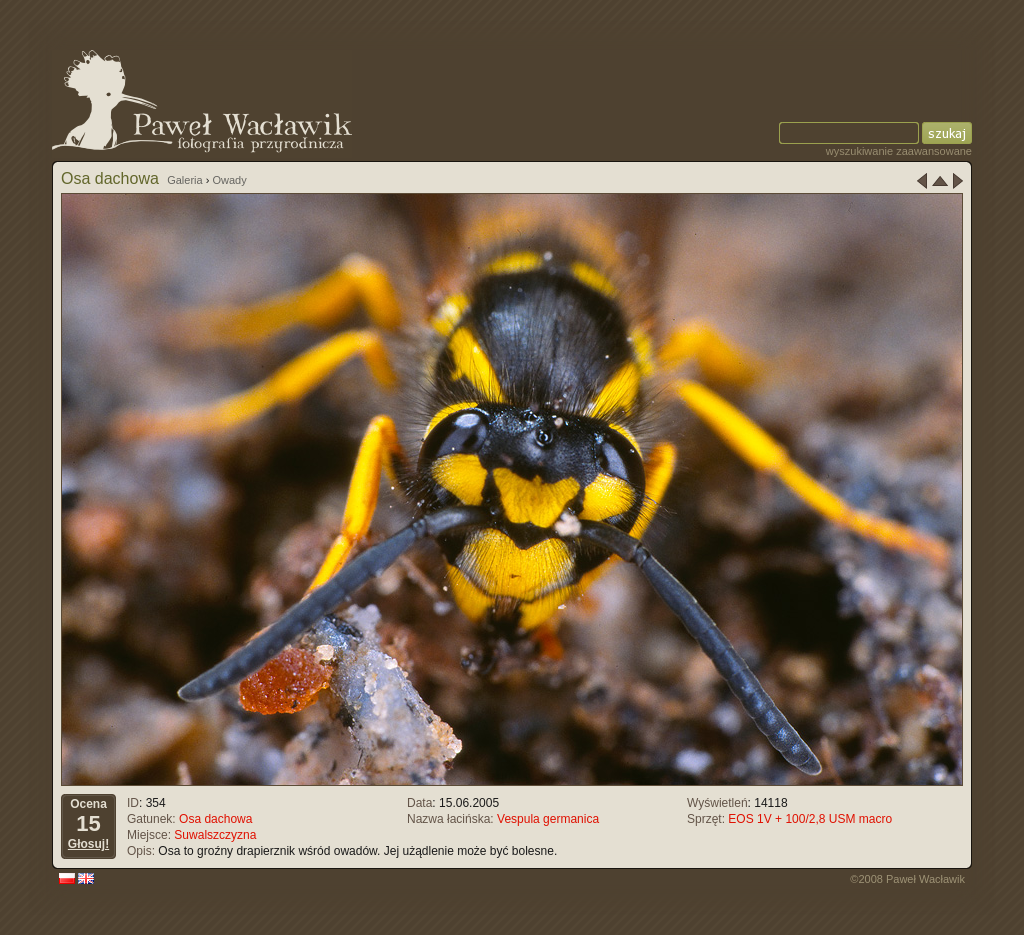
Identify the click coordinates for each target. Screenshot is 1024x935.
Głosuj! (88, 844)
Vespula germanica (548, 819)
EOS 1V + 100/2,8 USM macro (810, 819)
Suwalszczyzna (215, 835)
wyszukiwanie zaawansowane (899, 151)
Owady (229, 180)
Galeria (184, 180)
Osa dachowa (215, 819)
